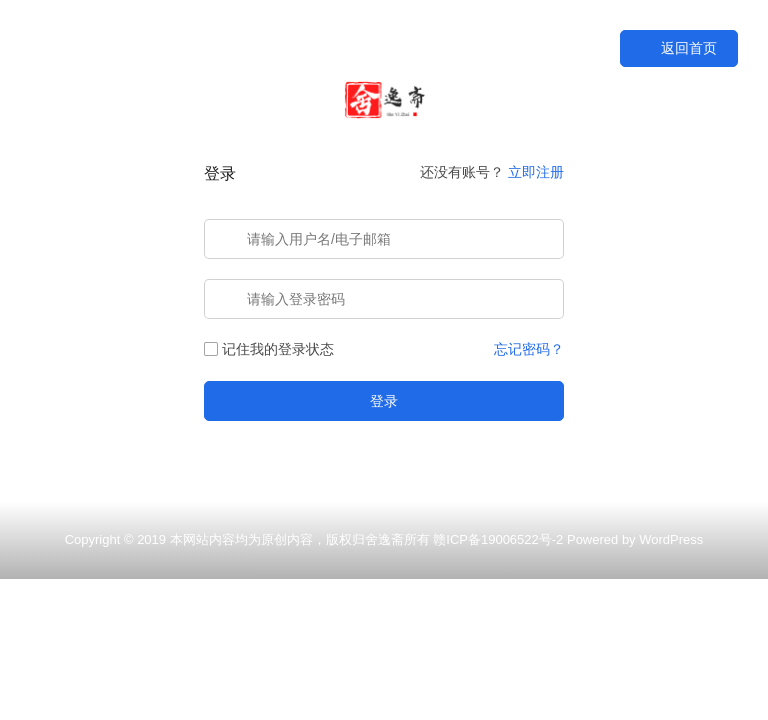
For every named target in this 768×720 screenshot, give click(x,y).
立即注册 (536, 172)
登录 (384, 401)
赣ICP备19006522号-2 (498, 539)
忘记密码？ (529, 349)
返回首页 (679, 48)
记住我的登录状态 (269, 349)
